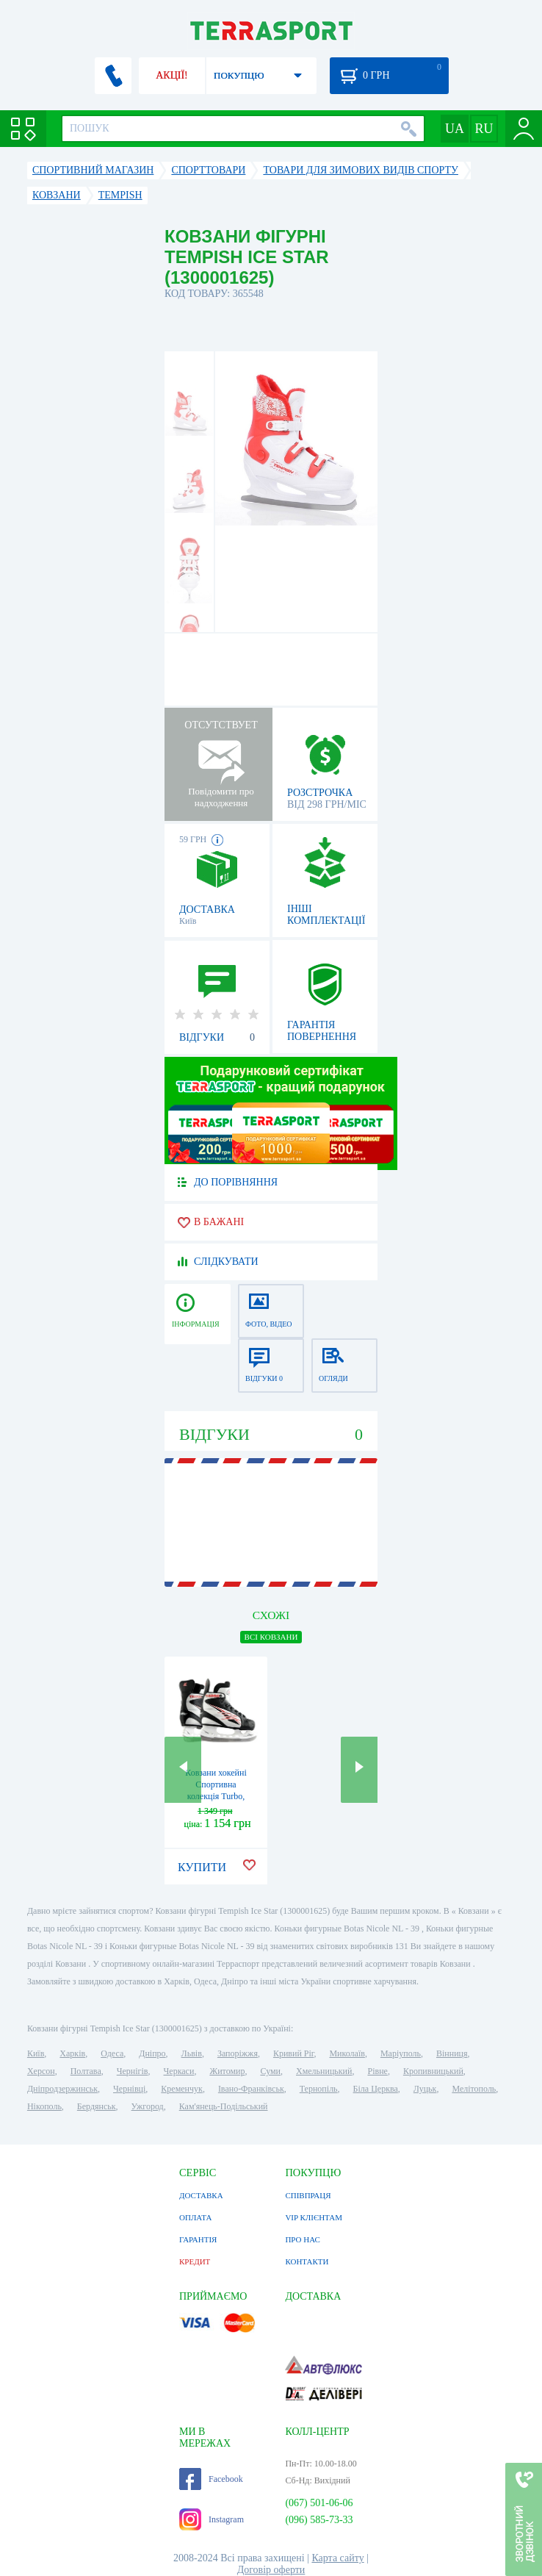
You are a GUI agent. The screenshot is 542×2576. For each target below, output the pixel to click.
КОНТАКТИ (306, 2261)
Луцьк (425, 2089)
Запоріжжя (237, 2053)
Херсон (41, 2071)
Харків (72, 2053)
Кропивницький (433, 2071)
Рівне (377, 2071)
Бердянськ (96, 2106)
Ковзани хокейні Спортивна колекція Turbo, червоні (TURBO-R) (216, 1796)
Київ (35, 2053)
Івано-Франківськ (251, 2089)
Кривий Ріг (293, 2053)
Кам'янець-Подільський (223, 2106)
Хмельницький (324, 2071)
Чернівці (129, 2089)
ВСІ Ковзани (271, 1636)
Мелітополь (474, 2089)
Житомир (227, 2071)
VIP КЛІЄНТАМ (313, 2217)
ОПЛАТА (195, 2217)
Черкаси (179, 2071)
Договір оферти (271, 2569)
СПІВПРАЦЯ (307, 2195)
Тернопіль (319, 2089)
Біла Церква (375, 2089)
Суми (270, 2071)
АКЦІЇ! (172, 75)
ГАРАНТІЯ (198, 2239)
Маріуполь (400, 2053)
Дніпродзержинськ (62, 2089)
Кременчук (182, 2089)
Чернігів (132, 2071)
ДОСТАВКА (201, 2195)
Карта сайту (337, 2558)
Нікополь (44, 2106)
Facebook (211, 2479)
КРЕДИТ (194, 2261)
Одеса (112, 2053)
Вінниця (452, 2053)
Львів (191, 2053)
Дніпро (152, 2053)
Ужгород (147, 2106)
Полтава (86, 2071)
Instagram (211, 2519)
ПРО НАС (302, 2239)
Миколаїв (346, 2053)
